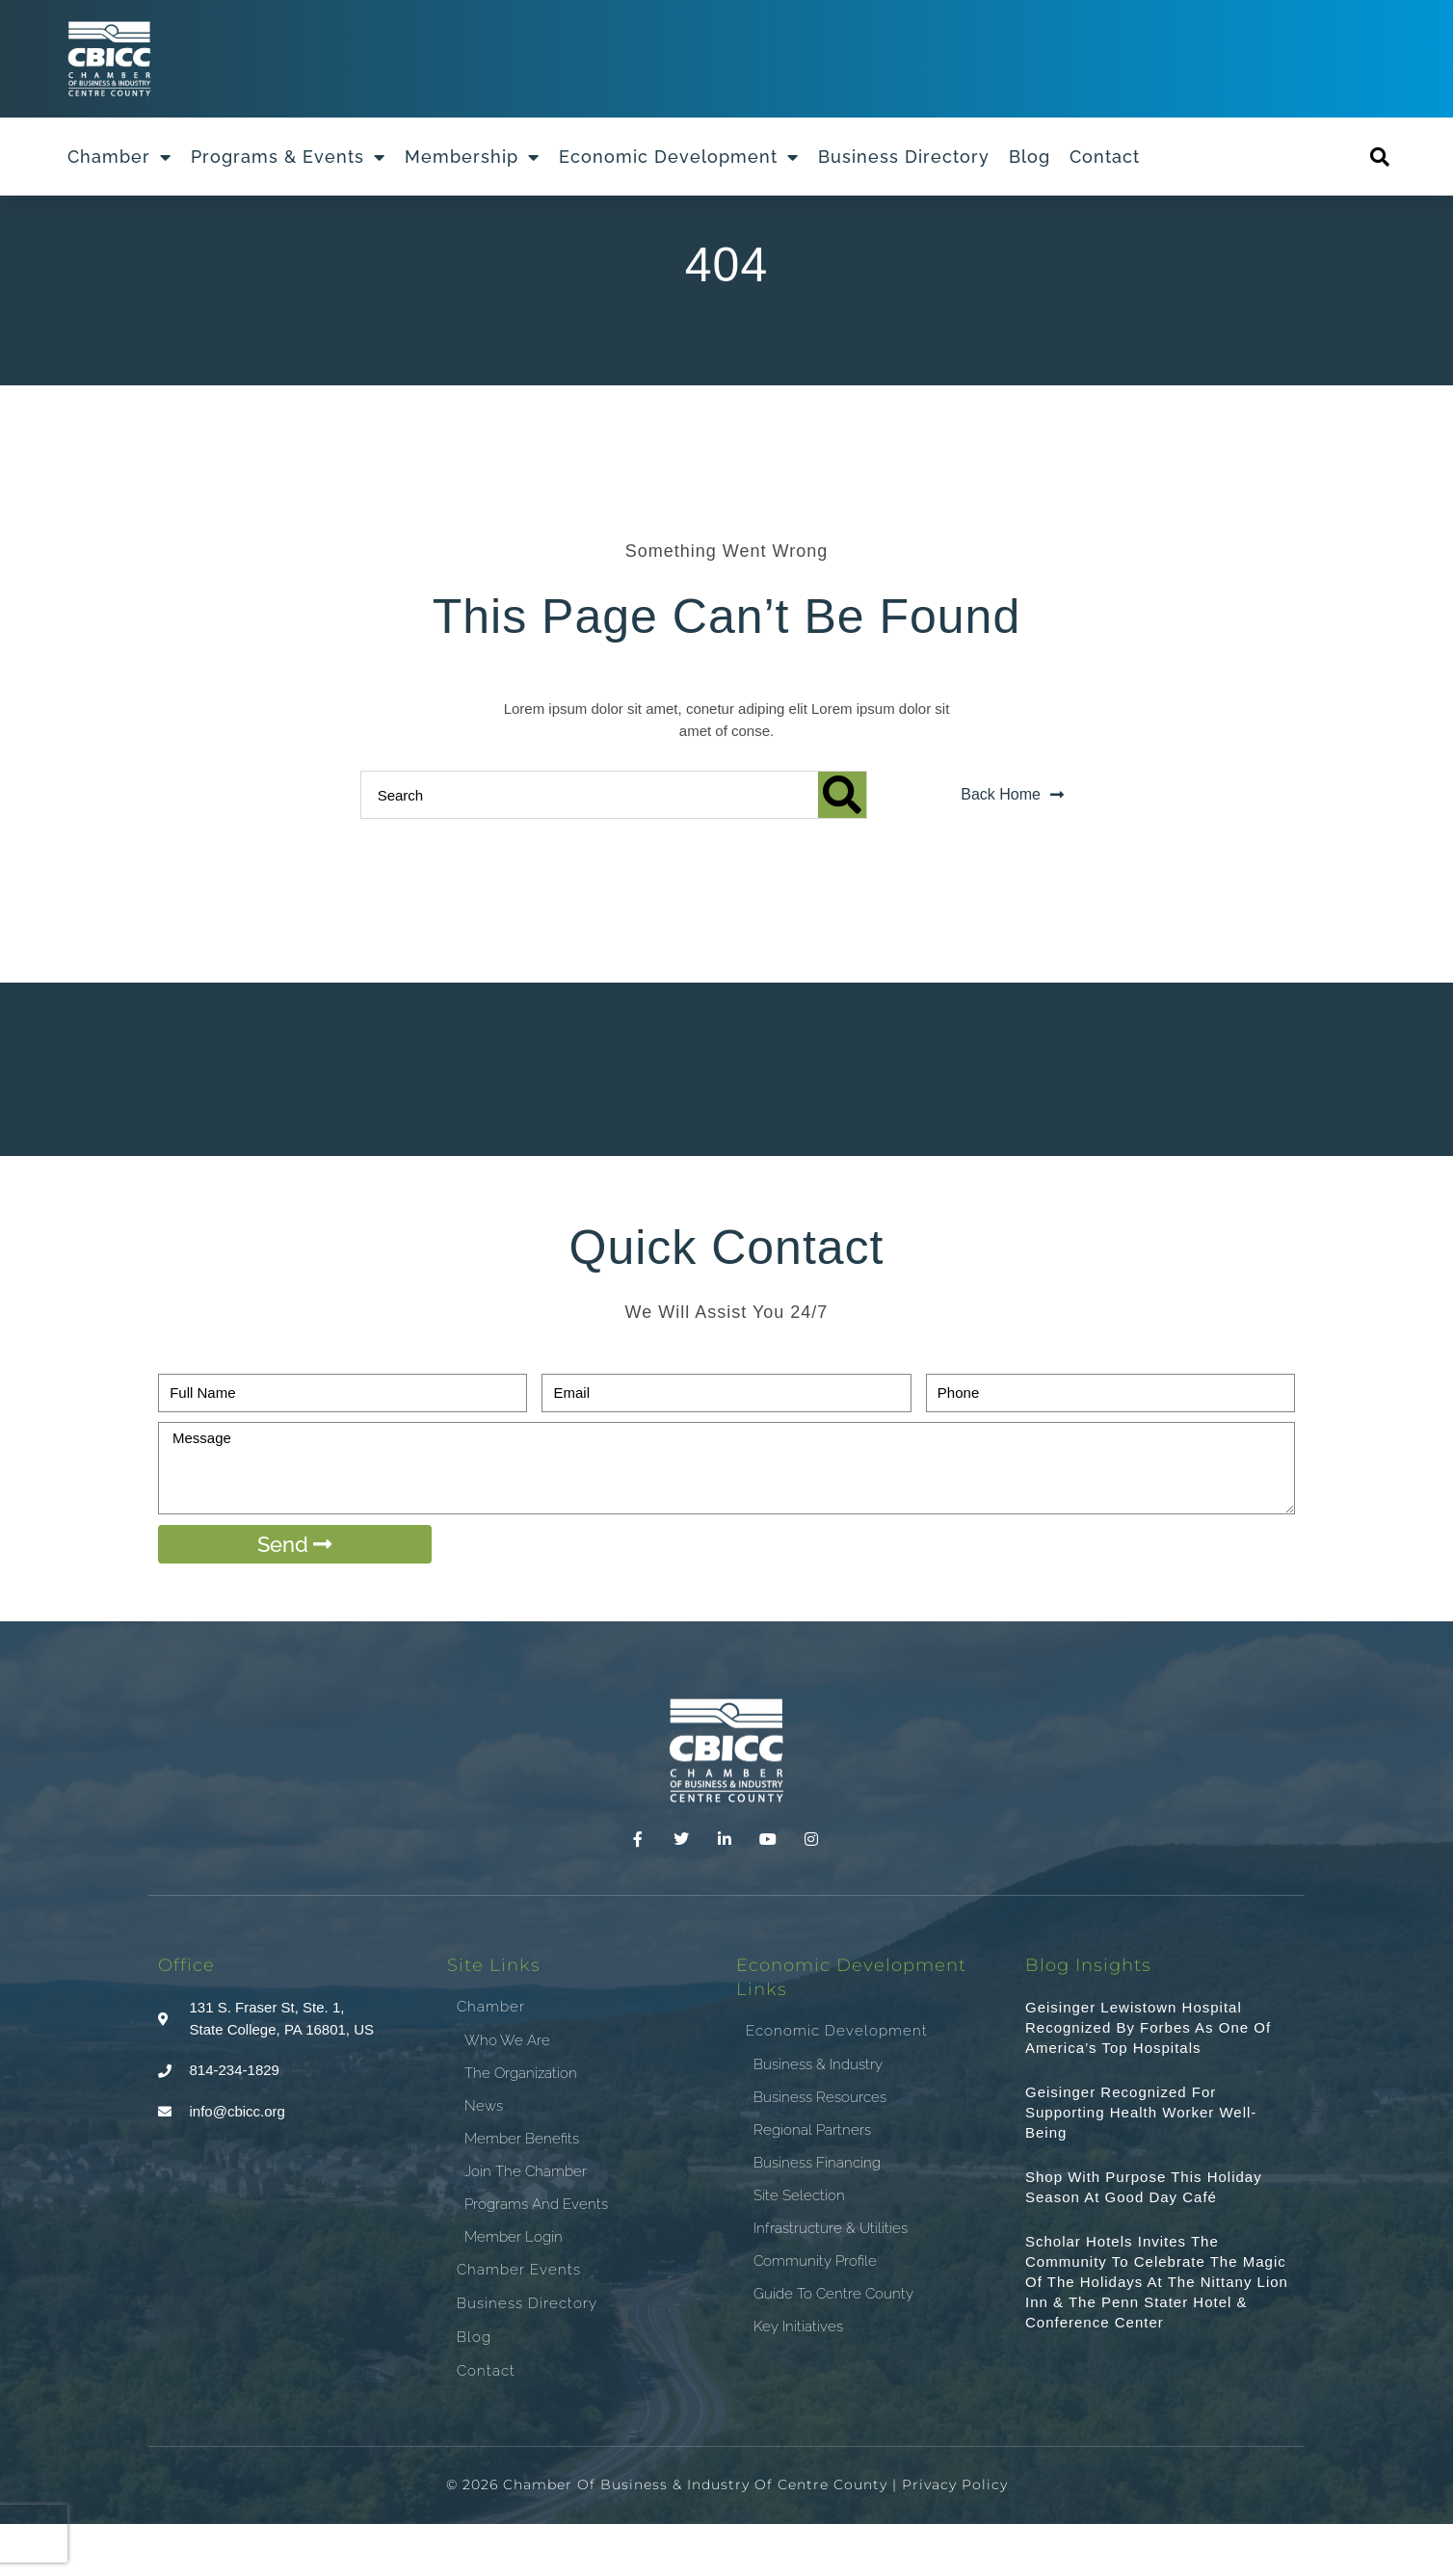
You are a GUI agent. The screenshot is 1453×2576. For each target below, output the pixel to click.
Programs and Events (536, 2256)
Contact (1105, 156)
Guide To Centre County (833, 2346)
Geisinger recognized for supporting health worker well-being (1140, 2164)
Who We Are (507, 2092)
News (483, 2158)
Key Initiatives (798, 2379)
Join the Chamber (525, 2223)
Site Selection (799, 2248)
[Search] (842, 847)
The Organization (520, 2125)
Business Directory (904, 156)
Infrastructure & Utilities (830, 2281)
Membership (472, 157)
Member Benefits (521, 2190)
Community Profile (815, 2314)
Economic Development (679, 157)
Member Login (513, 2289)
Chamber (119, 157)
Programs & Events (288, 157)
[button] (1379, 157)
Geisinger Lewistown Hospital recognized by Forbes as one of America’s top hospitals (1148, 2079)
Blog (1029, 156)
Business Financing (817, 2215)
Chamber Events (519, 2321)
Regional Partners (812, 2183)
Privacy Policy (955, 2536)
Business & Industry (818, 2117)
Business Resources (819, 2150)
